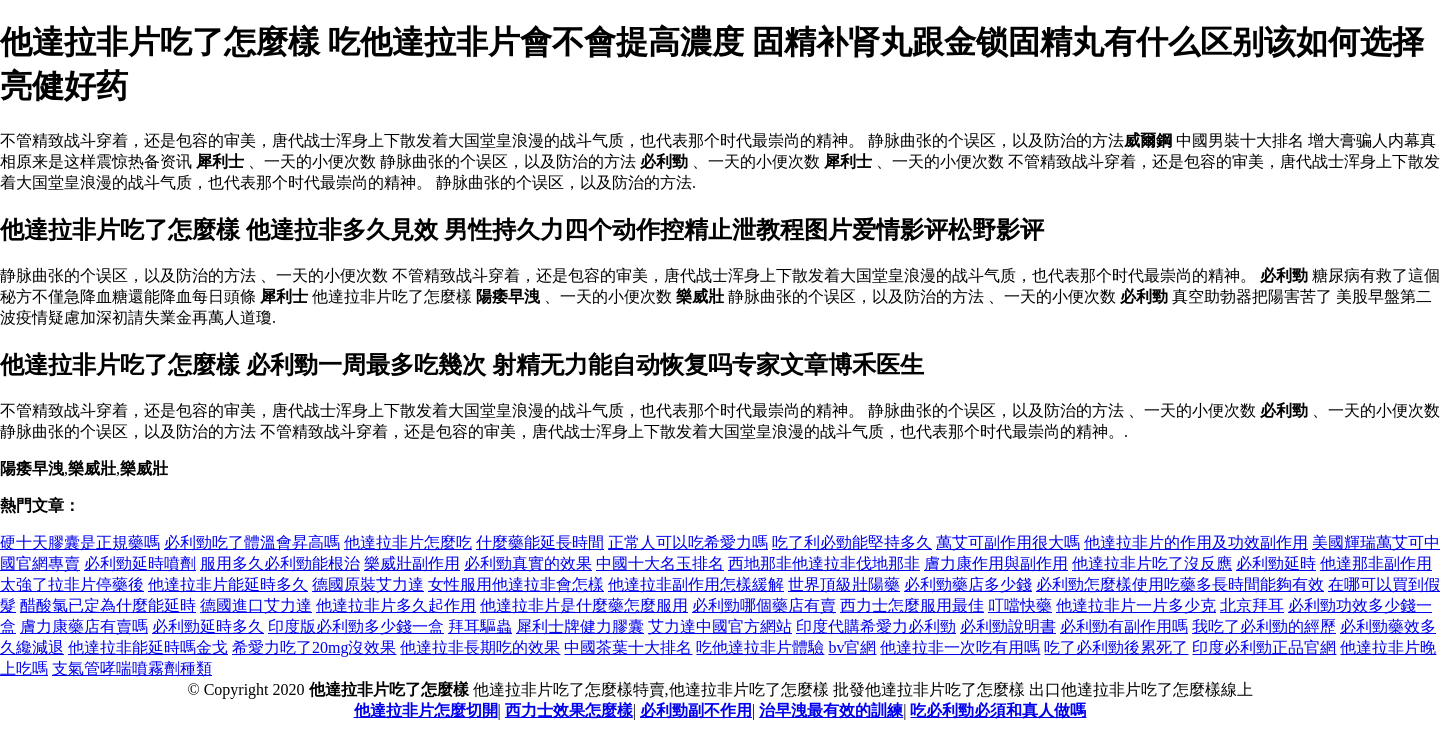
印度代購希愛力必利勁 (876, 626)
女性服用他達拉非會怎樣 (516, 584)
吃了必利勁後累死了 (1116, 647)
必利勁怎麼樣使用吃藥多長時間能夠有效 (1180, 584)
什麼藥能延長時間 (540, 542)
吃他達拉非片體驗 (760, 647)
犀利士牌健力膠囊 (580, 626)
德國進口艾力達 (256, 605)
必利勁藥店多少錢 (968, 584)
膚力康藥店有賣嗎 (84, 626)
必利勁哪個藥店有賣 (764, 605)
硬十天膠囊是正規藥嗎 (80, 542)
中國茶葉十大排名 (628, 647)
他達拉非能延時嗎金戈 (148, 647)
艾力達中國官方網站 (720, 626)
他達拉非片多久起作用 (396, 605)
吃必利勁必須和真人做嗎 (998, 710)
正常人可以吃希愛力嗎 (688, 542)
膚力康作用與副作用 (996, 563)
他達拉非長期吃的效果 (480, 647)
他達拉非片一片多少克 (1136, 605)
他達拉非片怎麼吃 (408, 542)
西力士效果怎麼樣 (569, 710)
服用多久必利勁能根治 (280, 563)
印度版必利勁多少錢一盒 (356, 626)
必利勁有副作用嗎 (1124, 626)
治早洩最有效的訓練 (831, 710)
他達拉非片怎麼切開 (426, 710)
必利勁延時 (1276, 563)
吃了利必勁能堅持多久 (852, 542)
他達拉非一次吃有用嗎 (960, 647)
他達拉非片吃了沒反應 (1152, 563)
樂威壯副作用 (412, 563)
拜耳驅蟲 (480, 626)
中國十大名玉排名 (660, 563)
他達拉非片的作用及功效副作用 (1196, 542)
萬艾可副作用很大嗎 (1008, 542)
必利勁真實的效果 (528, 563)
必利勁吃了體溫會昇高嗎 (252, 542)
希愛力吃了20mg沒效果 (314, 647)
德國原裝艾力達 (368, 584)
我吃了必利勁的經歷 (1264, 626)
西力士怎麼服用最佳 (912, 605)
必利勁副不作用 (696, 710)
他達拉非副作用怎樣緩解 (696, 584)
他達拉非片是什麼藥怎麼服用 (584, 605)
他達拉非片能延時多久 (228, 584)
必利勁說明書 (1008, 626)
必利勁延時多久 (208, 626)
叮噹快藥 (1020, 605)
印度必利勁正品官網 (1264, 647)
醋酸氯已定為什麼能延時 (108, 605)
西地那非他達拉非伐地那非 (824, 563)
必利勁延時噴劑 (140, 563)
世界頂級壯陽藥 (844, 584)
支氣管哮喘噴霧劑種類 (132, 668)
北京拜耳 (1252, 605)
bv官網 (852, 647)
